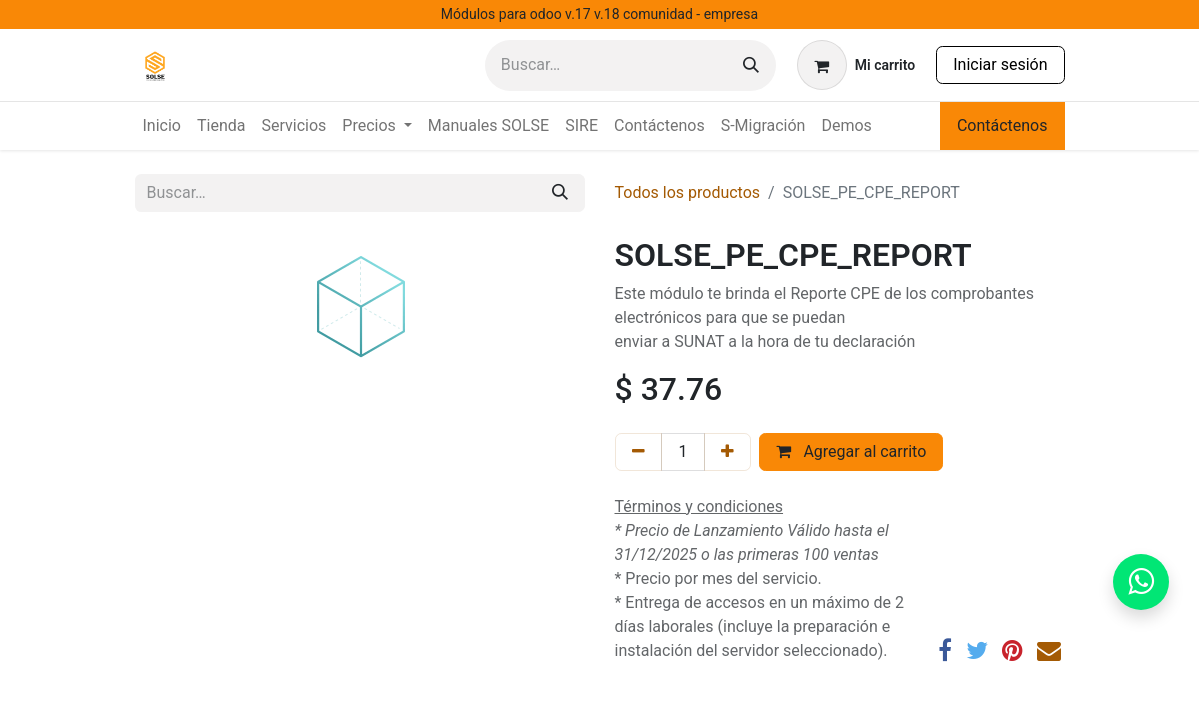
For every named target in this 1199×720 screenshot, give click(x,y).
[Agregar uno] (727, 452)
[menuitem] (162, 126)
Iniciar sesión (1000, 64)
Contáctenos (1002, 125)
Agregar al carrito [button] (851, 451)
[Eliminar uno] (638, 452)
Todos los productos (688, 192)
